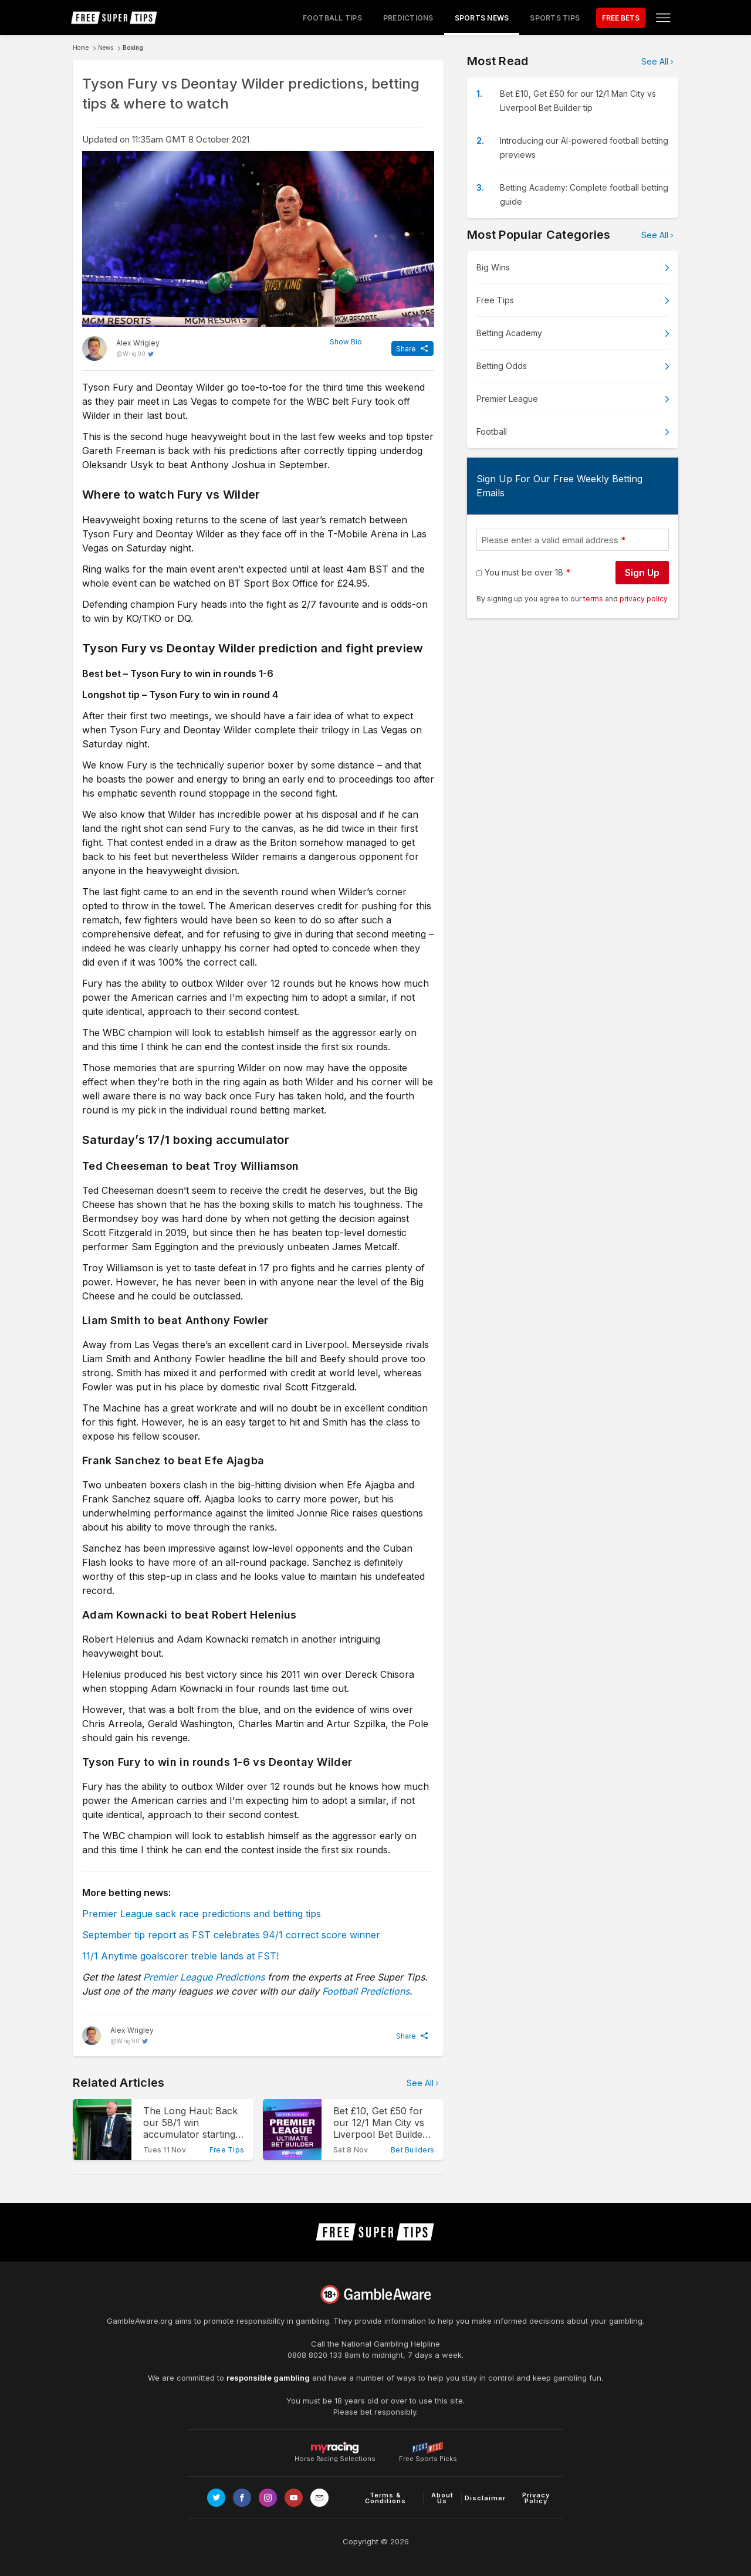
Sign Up (642, 572)
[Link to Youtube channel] (294, 2498)
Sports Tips (555, 17)
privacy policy (644, 598)
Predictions (408, 17)
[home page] (114, 17)
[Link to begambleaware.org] (375, 2294)
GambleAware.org (139, 2320)
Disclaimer (485, 2498)
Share (406, 348)
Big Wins (493, 267)
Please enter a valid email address (549, 540)
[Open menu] (663, 17)
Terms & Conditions (385, 2498)
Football (491, 431)
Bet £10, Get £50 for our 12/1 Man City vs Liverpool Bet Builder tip (578, 101)
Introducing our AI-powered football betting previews (584, 148)
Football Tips (332, 17)
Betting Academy (509, 333)
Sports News (482, 17)
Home (81, 47)
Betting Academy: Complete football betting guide (584, 194)
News (105, 47)
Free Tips (495, 300)
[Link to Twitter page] (216, 2498)
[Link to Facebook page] (242, 2498)
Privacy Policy (536, 2498)
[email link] (319, 2498)
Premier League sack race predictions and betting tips (201, 1914)
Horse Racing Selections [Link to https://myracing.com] (335, 2447)
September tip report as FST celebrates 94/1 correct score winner (231, 1935)
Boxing (133, 47)
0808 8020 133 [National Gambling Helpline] (314, 2355)
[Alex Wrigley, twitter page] (121, 348)
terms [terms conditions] (594, 598)
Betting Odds (501, 366)
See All (420, 2083)
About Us (442, 2498)
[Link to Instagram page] (268, 2498)
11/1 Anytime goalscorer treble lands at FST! (180, 1956)
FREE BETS (621, 17)
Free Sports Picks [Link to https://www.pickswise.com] (428, 2455)
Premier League (507, 399)
